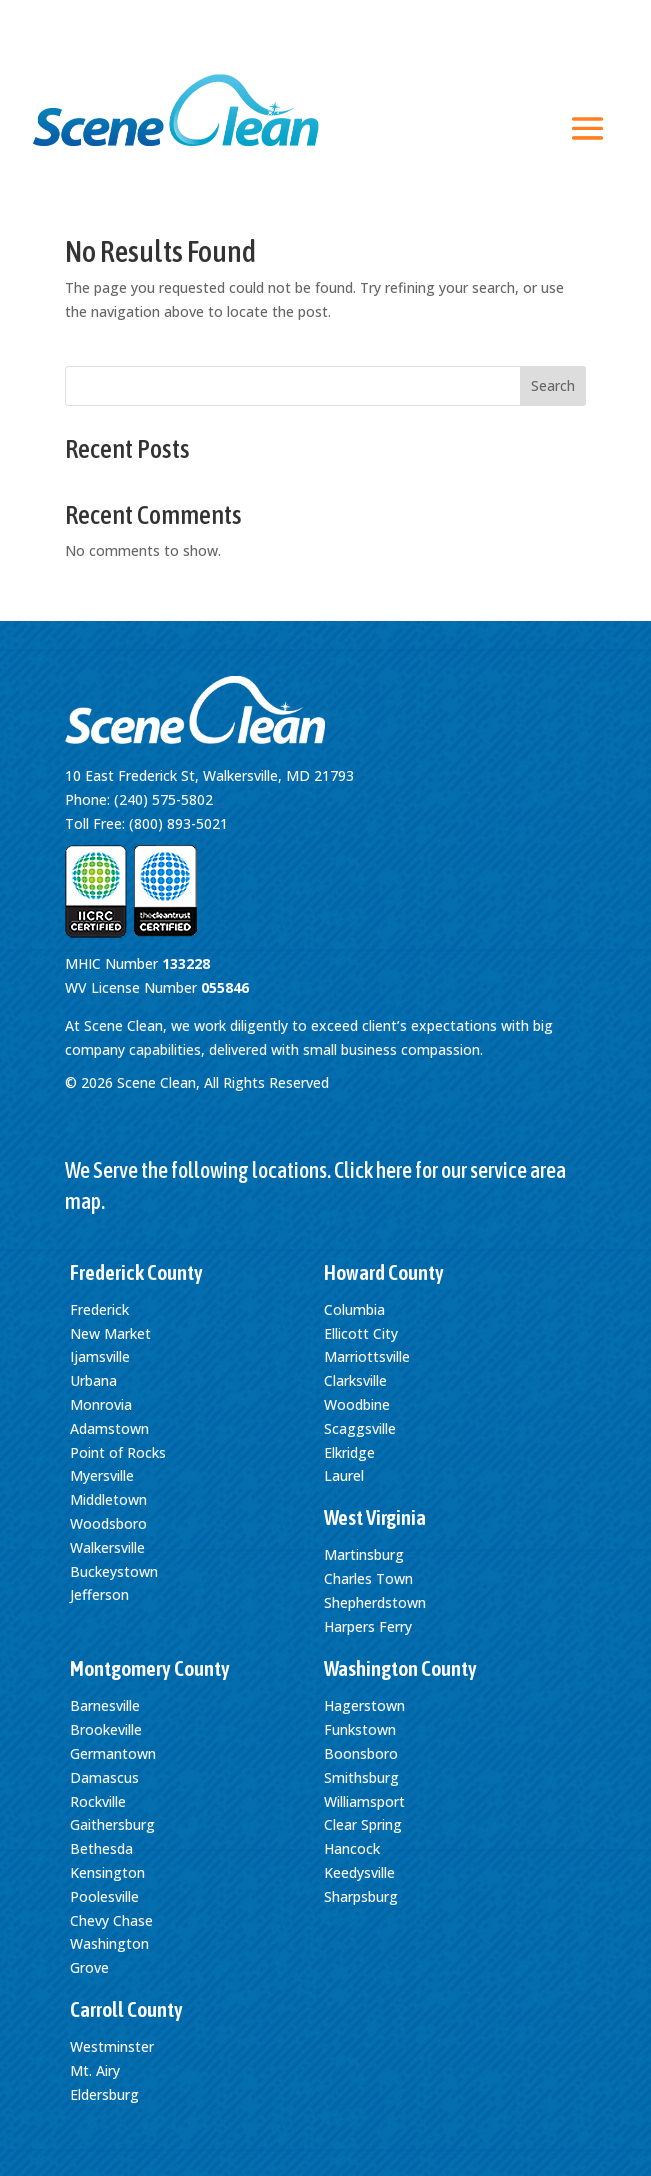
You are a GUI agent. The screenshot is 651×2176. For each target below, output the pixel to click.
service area (518, 1170)
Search (553, 385)
